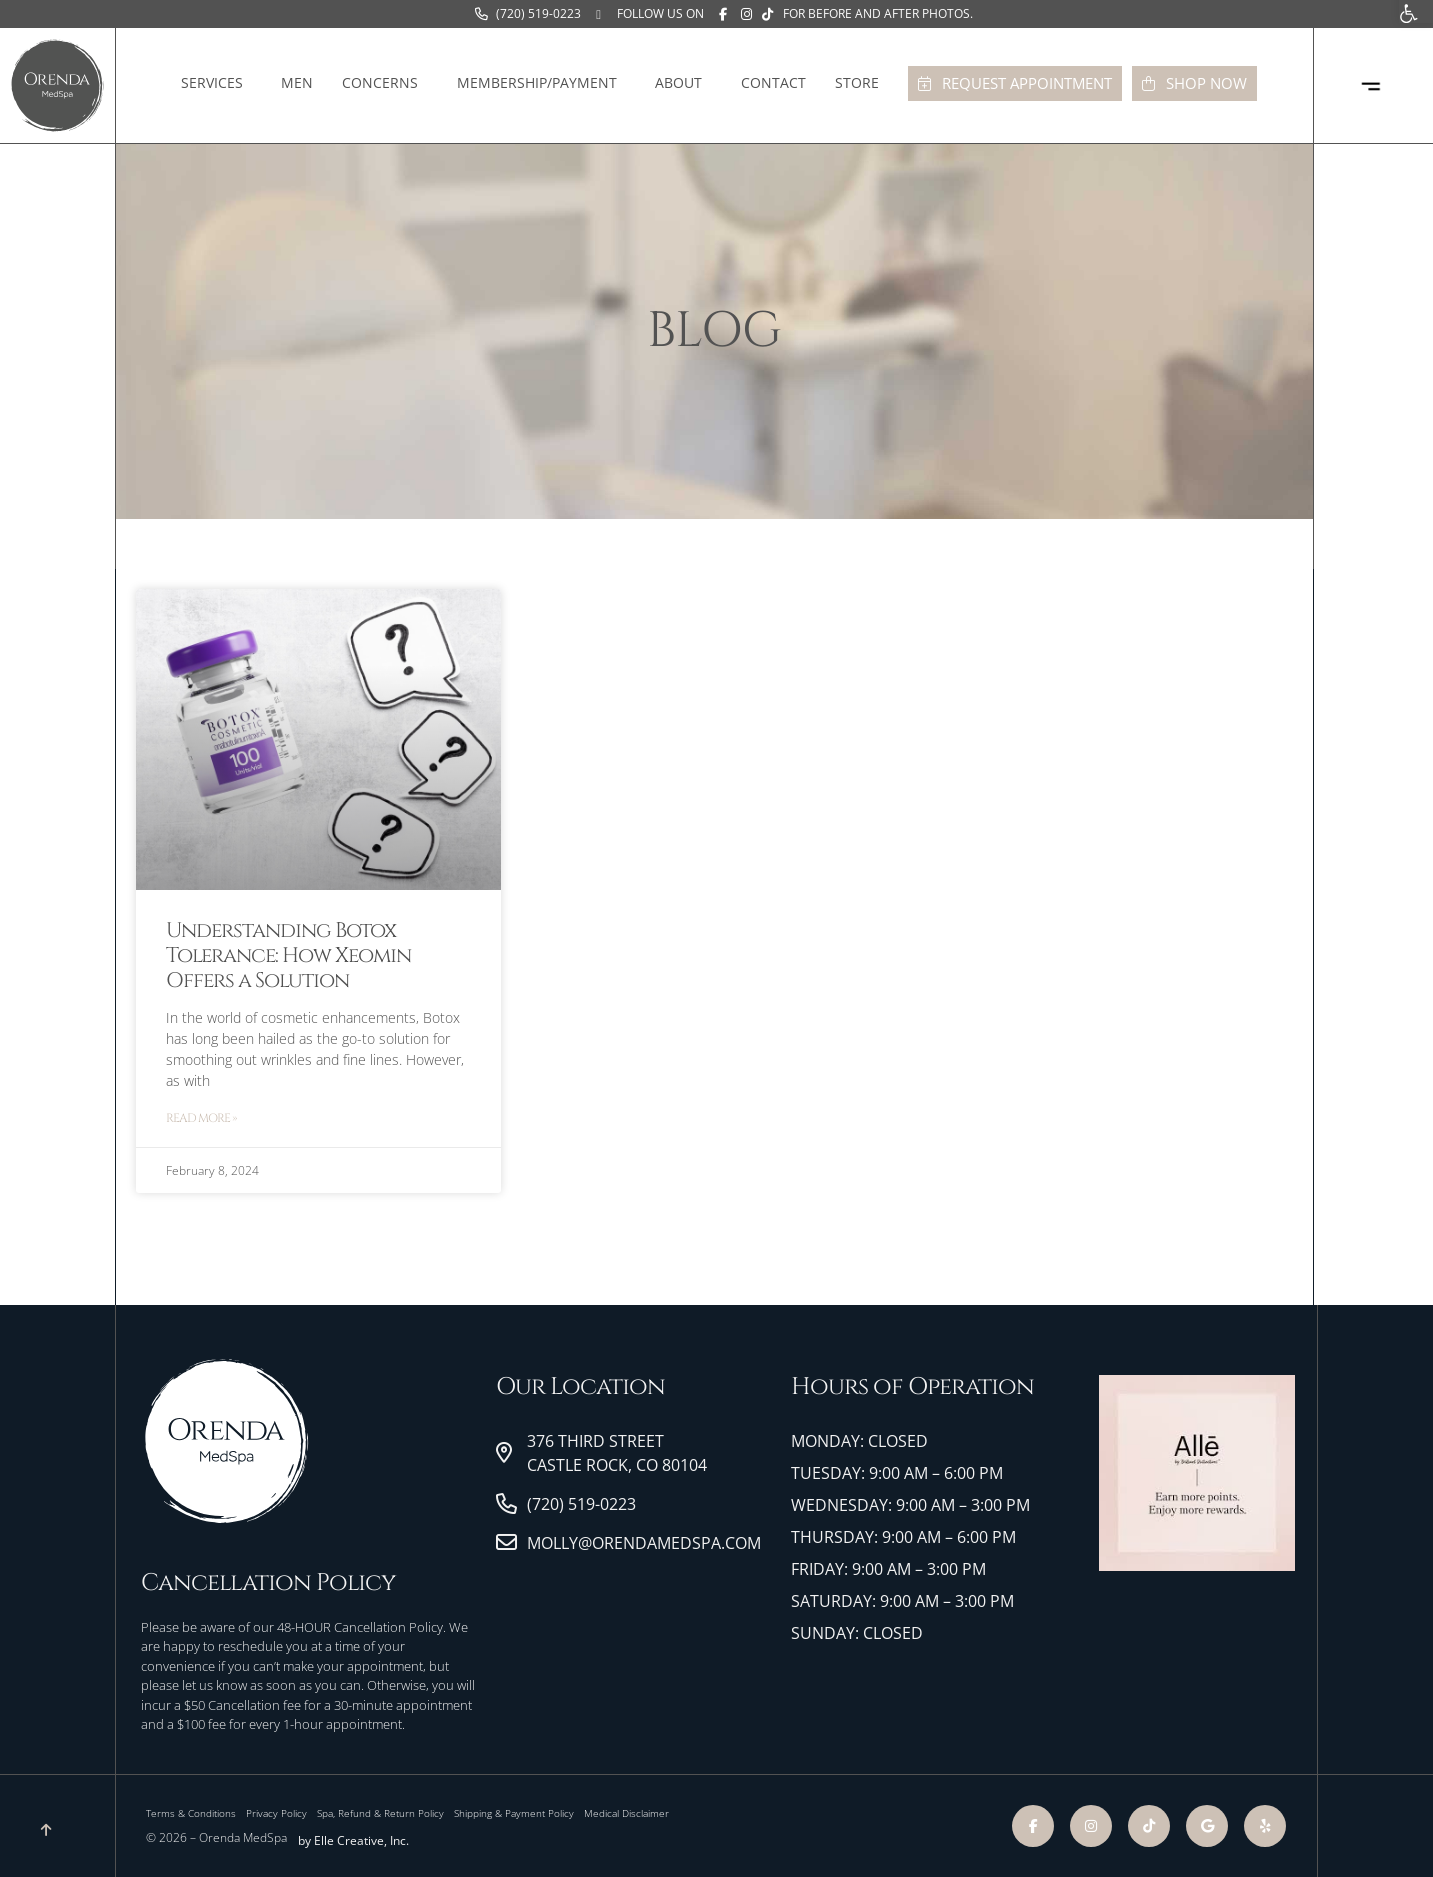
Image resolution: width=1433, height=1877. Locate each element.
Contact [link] (773, 82)
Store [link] (862, 83)
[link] (528, 14)
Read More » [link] (201, 1118)
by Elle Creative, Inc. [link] (353, 1840)
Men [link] (297, 82)
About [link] (683, 83)
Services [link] (217, 83)
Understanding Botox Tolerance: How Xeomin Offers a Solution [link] (288, 956)
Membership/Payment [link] (542, 83)
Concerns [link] (385, 83)
